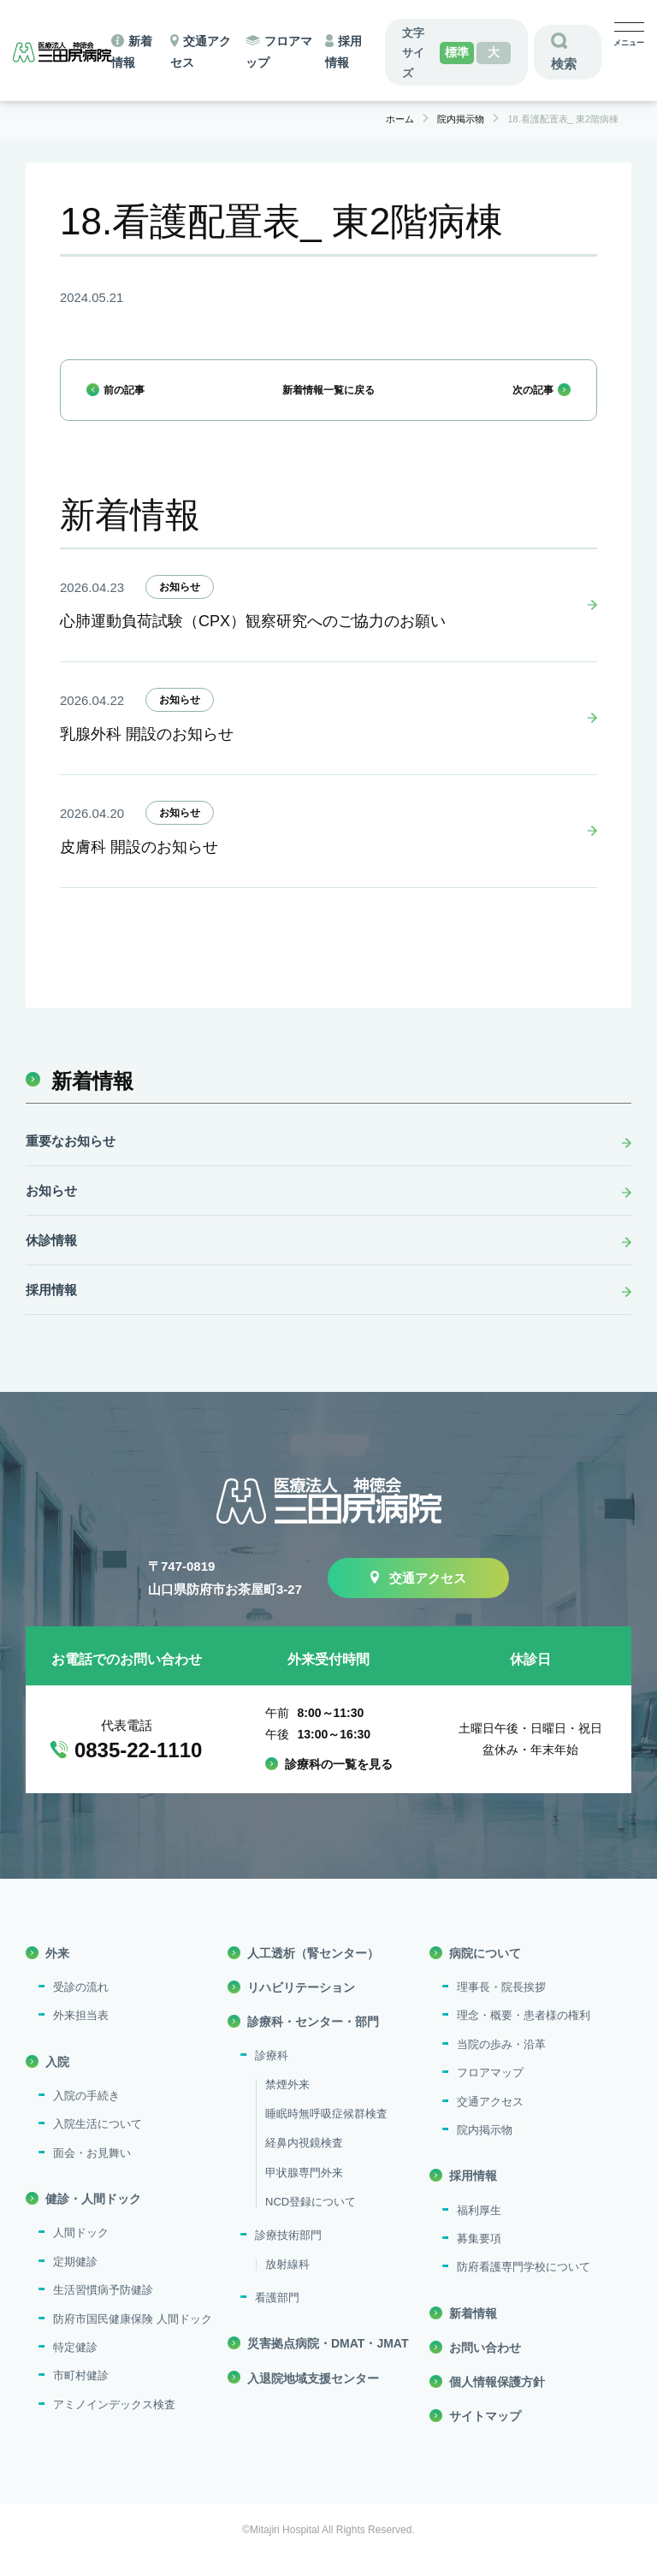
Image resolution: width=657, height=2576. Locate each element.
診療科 (271, 2074)
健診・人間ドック (93, 2217)
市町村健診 (81, 2394)
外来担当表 (81, 2034)
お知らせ (179, 605)
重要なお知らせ (70, 1159)
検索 (564, 63)
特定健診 (75, 2365)
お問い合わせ (485, 2365)
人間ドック (81, 2251)
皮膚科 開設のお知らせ (139, 865)
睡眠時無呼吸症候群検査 (326, 2132)
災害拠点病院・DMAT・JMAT (327, 2362)
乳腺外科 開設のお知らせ (147, 752)
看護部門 (277, 2315)
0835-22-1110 (138, 1768)
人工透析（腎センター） (313, 1971)
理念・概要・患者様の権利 (523, 2034)
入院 (57, 2080)
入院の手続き (86, 2113)
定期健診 (75, 2279)
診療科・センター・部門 (313, 2040)
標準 (457, 52)
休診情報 (51, 1259)
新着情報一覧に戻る (328, 397)
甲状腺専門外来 (304, 2190)
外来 (57, 1971)
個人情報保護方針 (497, 2400)
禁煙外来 (287, 2102)
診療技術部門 (288, 2253)
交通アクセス (427, 1596)
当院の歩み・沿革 (501, 2062)
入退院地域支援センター (313, 2396)
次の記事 (522, 397)
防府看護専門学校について (523, 2285)
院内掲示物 (484, 2147)
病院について (485, 1971)
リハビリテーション (301, 2006)
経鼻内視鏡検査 (304, 2161)
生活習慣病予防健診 (103, 2308)
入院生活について (97, 2142)
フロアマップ (490, 2091)
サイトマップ (485, 2435)
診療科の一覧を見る (339, 1783)
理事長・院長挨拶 (501, 2005)
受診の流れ (81, 2005)
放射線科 (287, 2282)
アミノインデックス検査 (114, 2422)
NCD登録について (310, 2219)
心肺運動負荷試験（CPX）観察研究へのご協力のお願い (253, 639)
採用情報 (51, 1308)
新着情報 (92, 1098)
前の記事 (134, 397)
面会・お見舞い (92, 2170)
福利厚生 (479, 2228)
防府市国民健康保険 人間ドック (132, 2336)
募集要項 (479, 2256)
